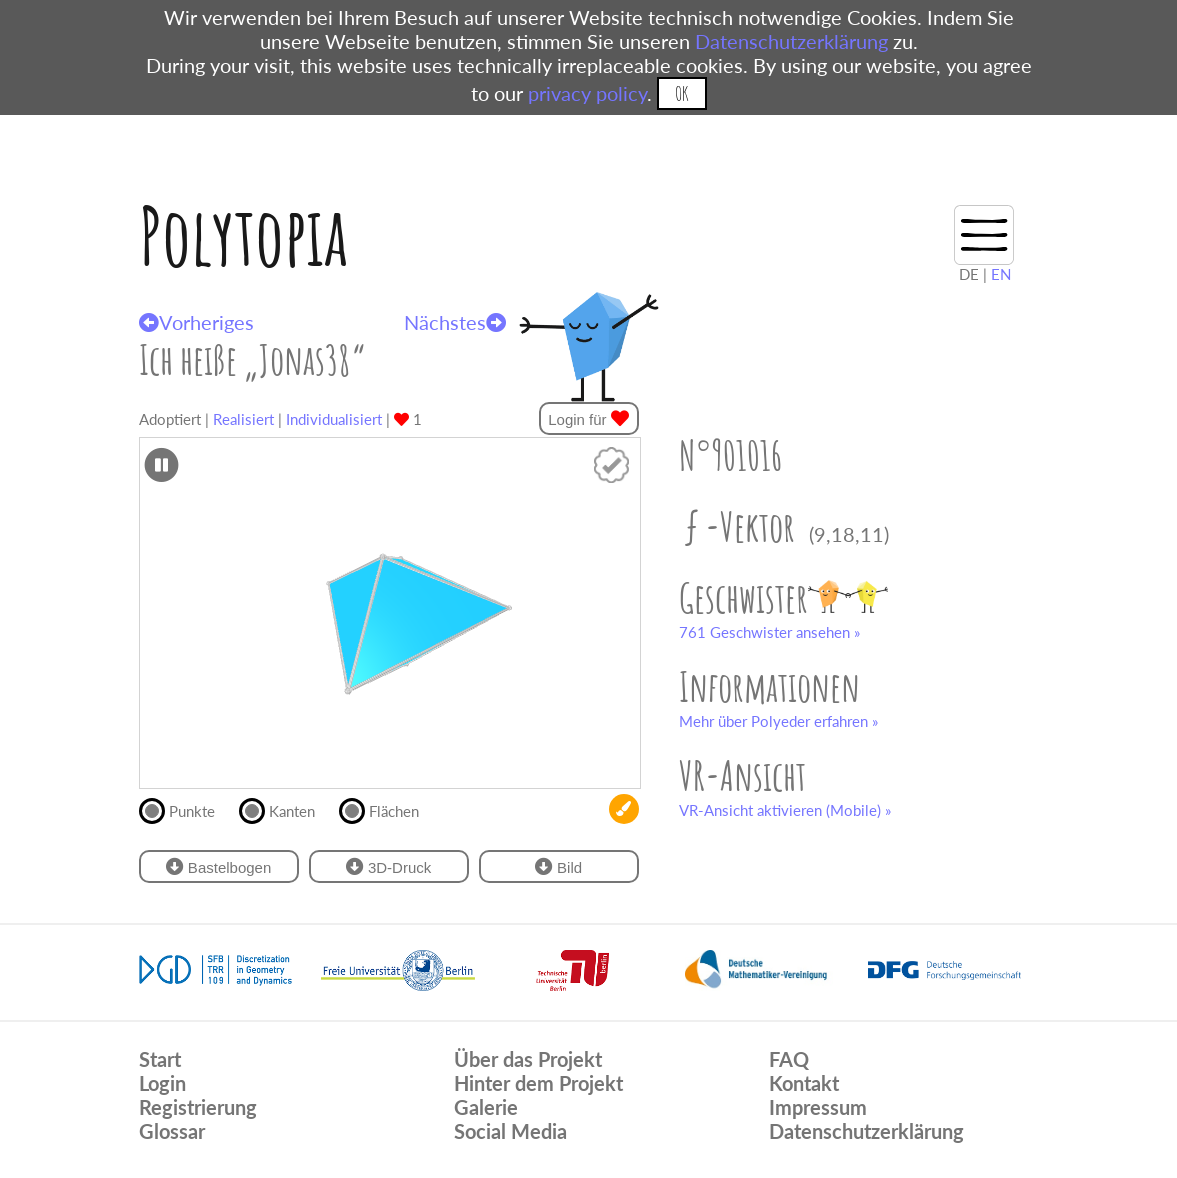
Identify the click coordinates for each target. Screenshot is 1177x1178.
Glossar (172, 1131)
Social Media (510, 1131)
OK (681, 93)
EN (1001, 274)
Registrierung (198, 1107)
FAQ (789, 1059)
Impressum (818, 1107)
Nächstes (455, 322)
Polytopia (243, 235)
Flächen (387, 809)
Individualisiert (334, 419)
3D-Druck (389, 866)
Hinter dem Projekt (538, 1083)
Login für (588, 418)
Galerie (486, 1107)
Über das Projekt (528, 1059)
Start (160, 1059)
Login (162, 1083)
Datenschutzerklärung (791, 41)
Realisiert (243, 419)
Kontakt (804, 1083)
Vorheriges (196, 322)
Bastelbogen (219, 866)
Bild (558, 866)
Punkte (185, 809)
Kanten (285, 809)
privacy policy (587, 93)
